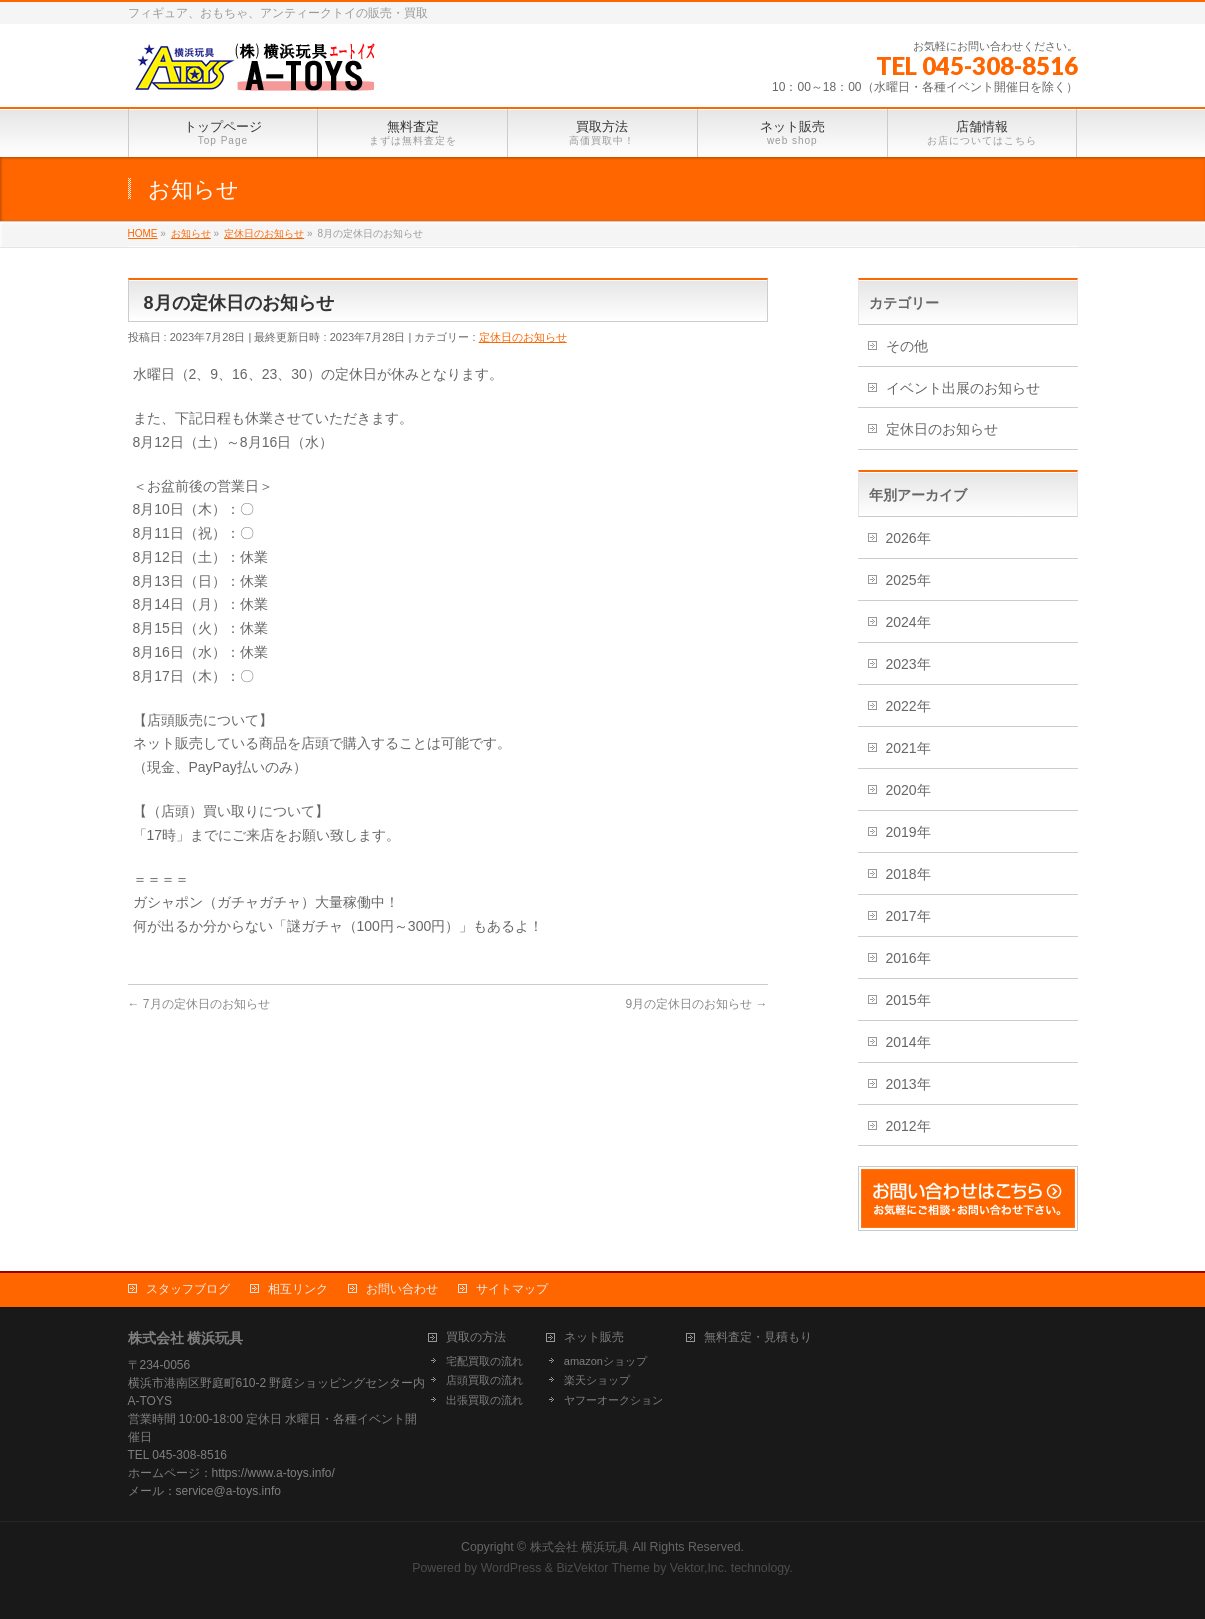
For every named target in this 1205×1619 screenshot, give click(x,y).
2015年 (908, 1000)
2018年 (908, 874)
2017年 (908, 916)
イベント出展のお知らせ (963, 388)
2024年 (908, 622)
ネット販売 (594, 1337)
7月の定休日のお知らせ (199, 1004)
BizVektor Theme (603, 1568)
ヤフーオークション (613, 1400)
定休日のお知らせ (523, 337)
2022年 (908, 706)
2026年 (908, 538)
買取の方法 (476, 1337)
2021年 (908, 748)
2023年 (908, 664)
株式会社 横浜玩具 (579, 1547)
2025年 (908, 580)
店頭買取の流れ (484, 1380)
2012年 (908, 1126)
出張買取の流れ (484, 1400)
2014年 (908, 1042)
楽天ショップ (597, 1380)
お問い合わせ (402, 1289)
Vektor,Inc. (699, 1568)
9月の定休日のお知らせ (696, 1004)
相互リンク (298, 1289)
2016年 (908, 958)
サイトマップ (512, 1289)
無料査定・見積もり (758, 1337)
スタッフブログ (188, 1289)
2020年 (908, 790)
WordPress (511, 1568)
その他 (907, 346)
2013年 (908, 1084)
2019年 (908, 832)
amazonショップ (605, 1361)
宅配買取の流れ (484, 1361)
